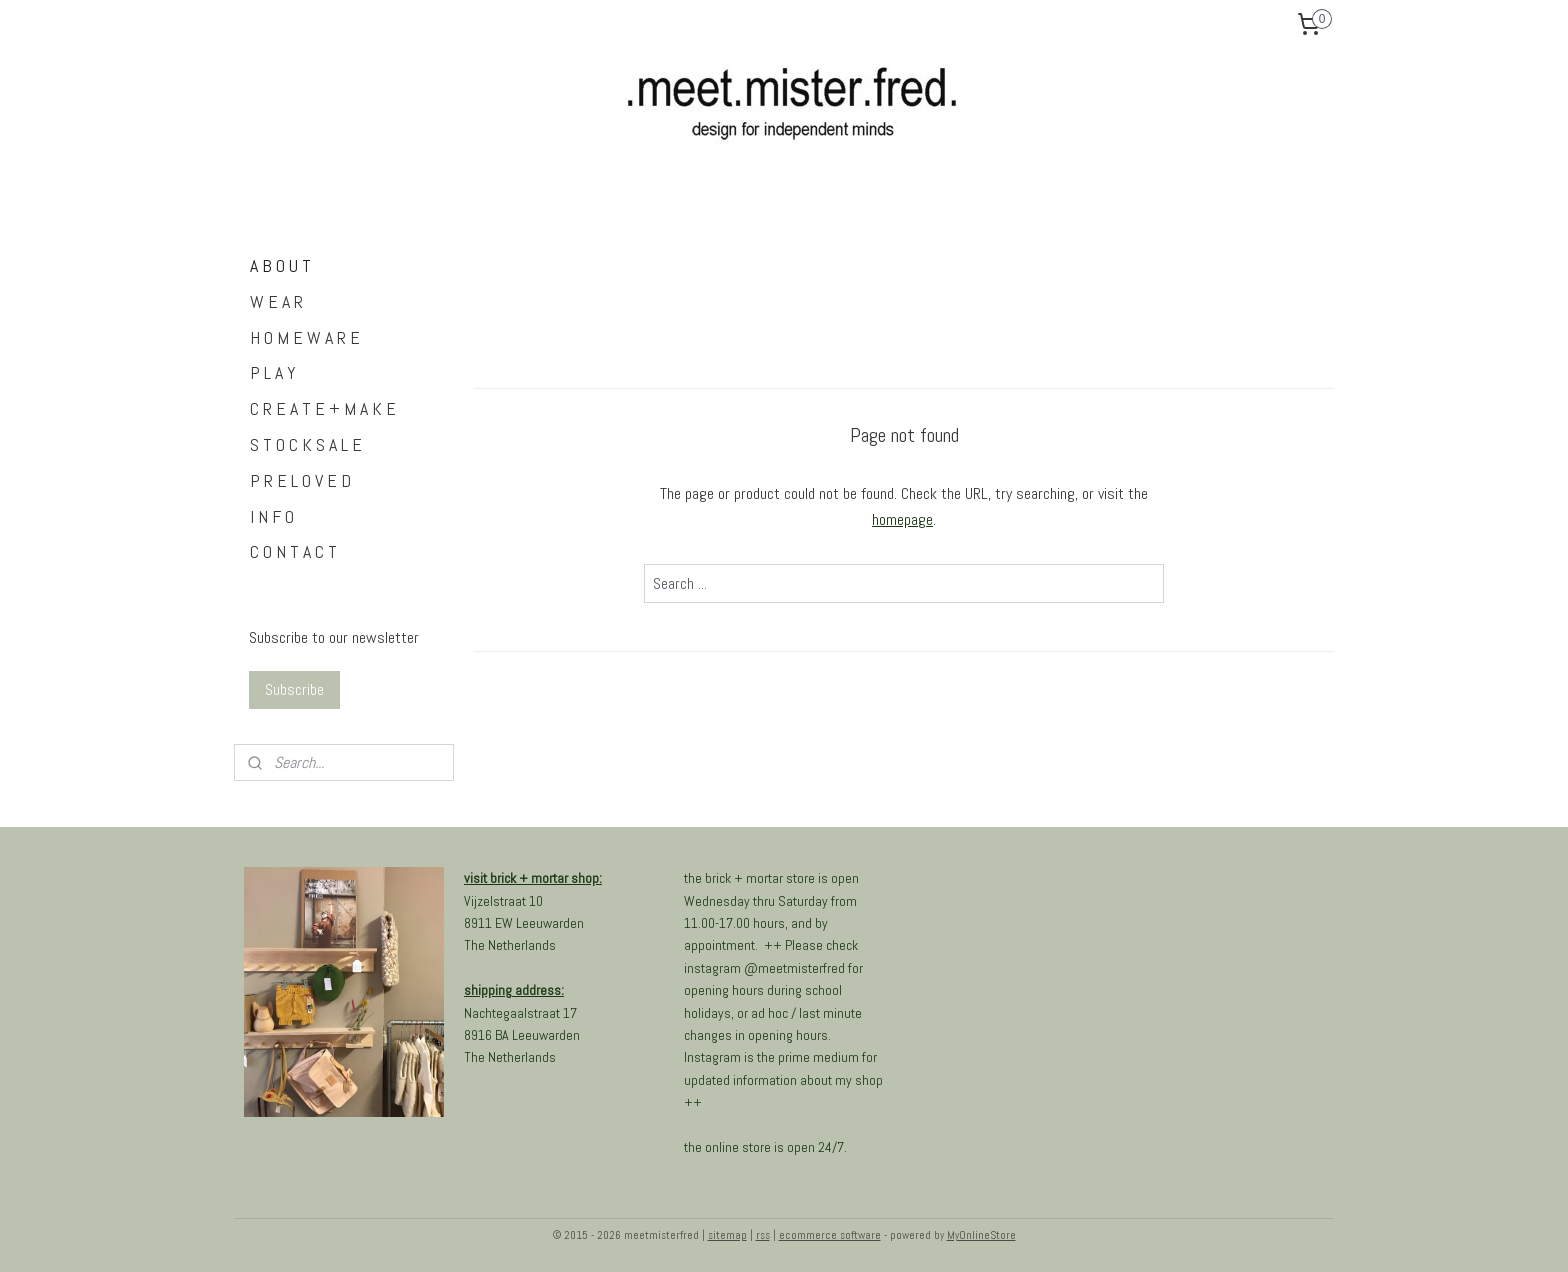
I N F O (272, 516)
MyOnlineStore (981, 1235)
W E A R (276, 301)
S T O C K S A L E (306, 444)
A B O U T (280, 265)
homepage (902, 519)
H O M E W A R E (305, 337)
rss (763, 1235)
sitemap (727, 1235)
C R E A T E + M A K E (323, 408)
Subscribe (294, 689)
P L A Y (273, 372)
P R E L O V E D (300, 480)
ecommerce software (830, 1235)
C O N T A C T (293, 551)
